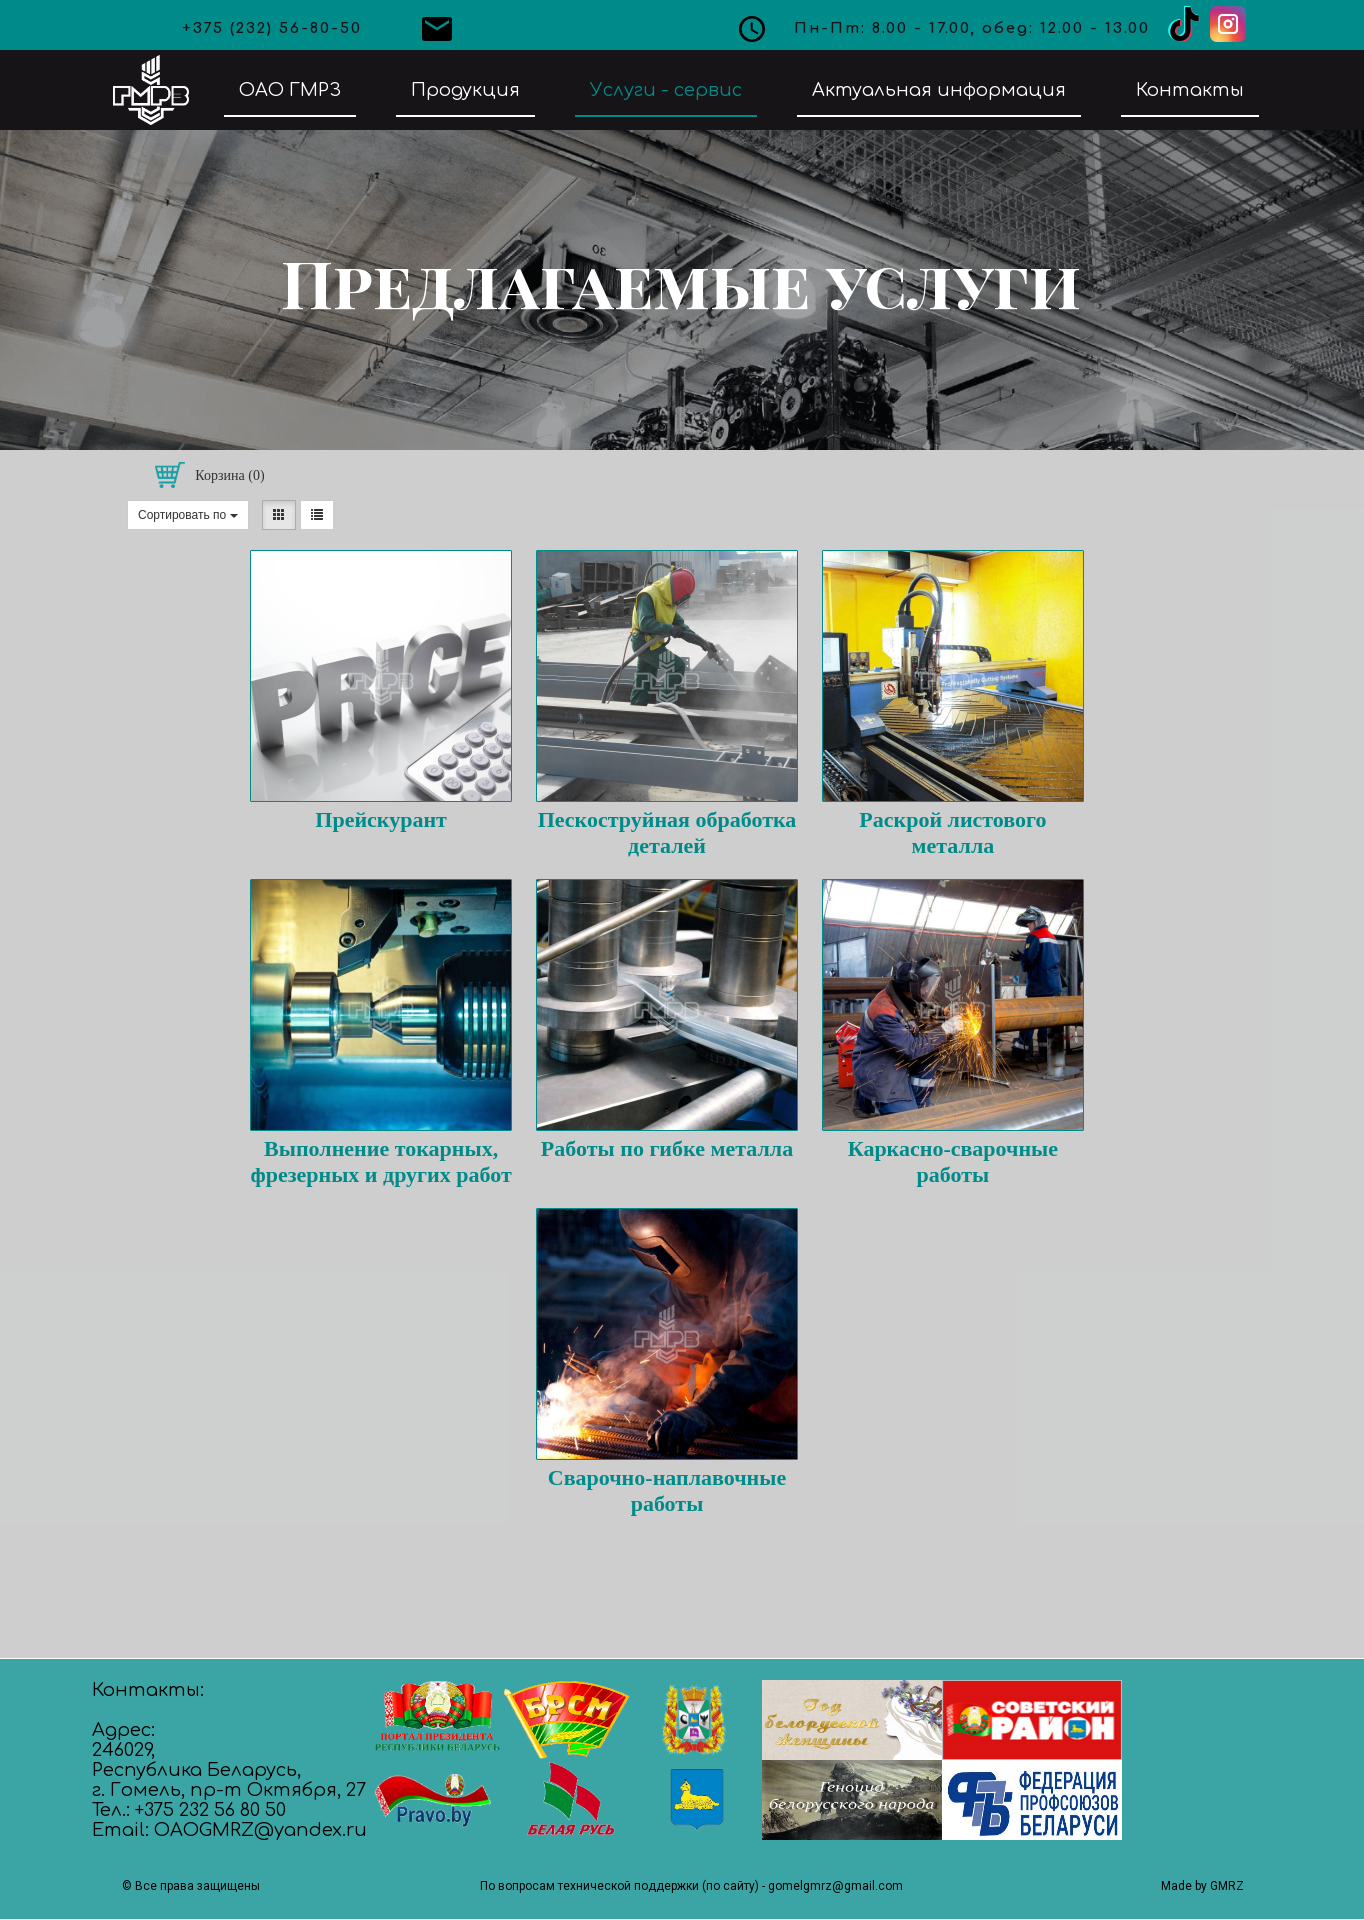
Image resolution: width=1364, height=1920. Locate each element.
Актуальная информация (939, 90)
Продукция (465, 90)
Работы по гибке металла (667, 1148)
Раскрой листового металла (952, 832)
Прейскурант (381, 819)
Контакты (1190, 90)
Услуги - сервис (666, 90)
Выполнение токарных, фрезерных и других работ (380, 1161)
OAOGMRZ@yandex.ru (260, 1830)
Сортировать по (188, 515)
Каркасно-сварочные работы (953, 1161)
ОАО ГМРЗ (290, 90)
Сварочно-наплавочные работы (667, 1490)
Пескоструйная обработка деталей (667, 832)
